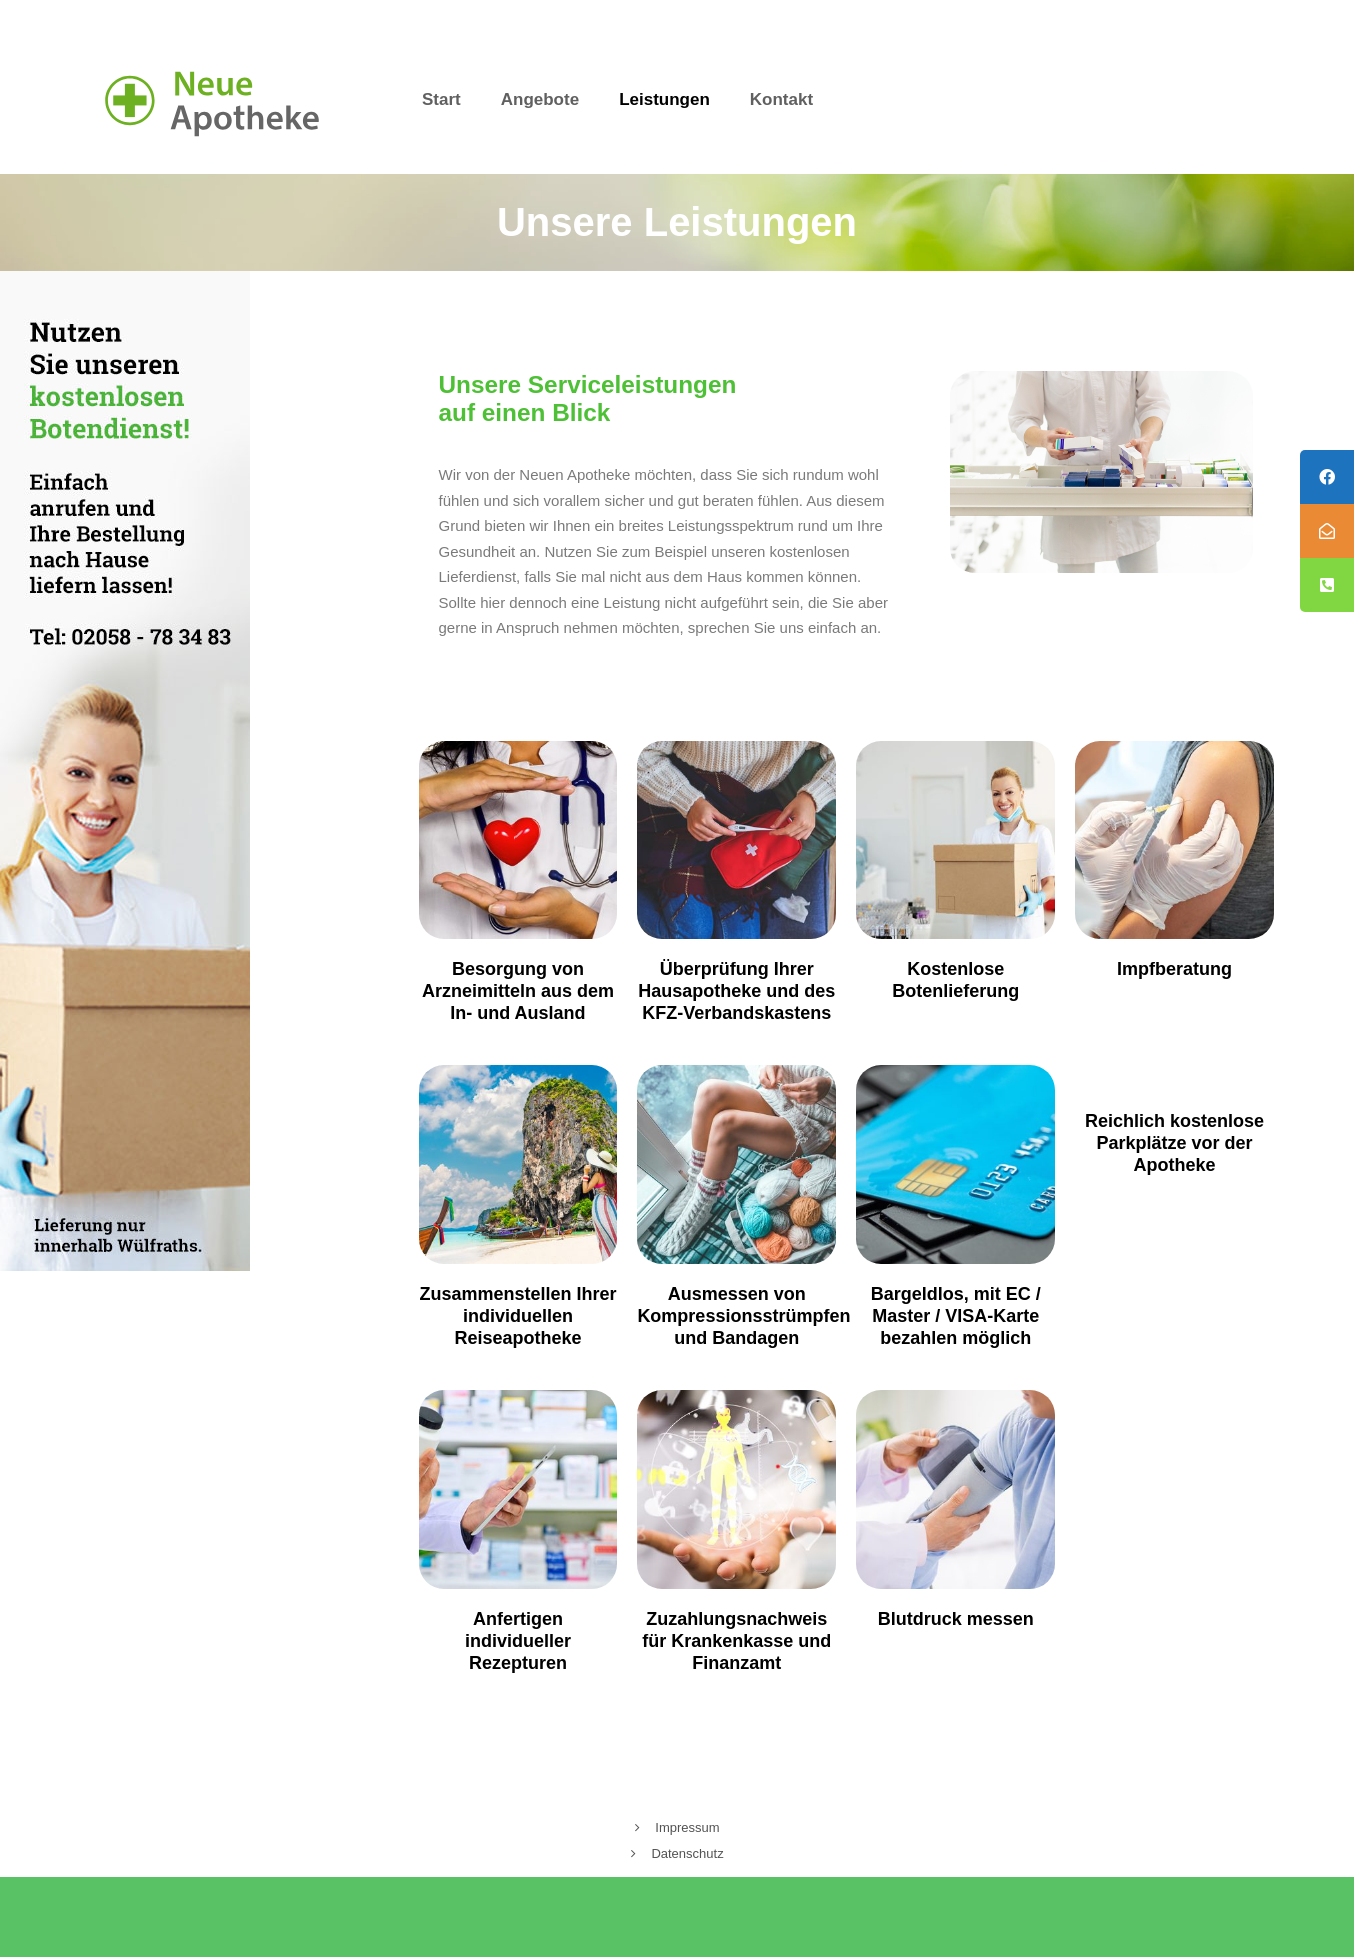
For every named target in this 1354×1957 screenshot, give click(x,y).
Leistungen (664, 99)
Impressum (687, 1827)
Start (441, 99)
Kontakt (781, 99)
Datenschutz (687, 1853)
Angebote (540, 99)
